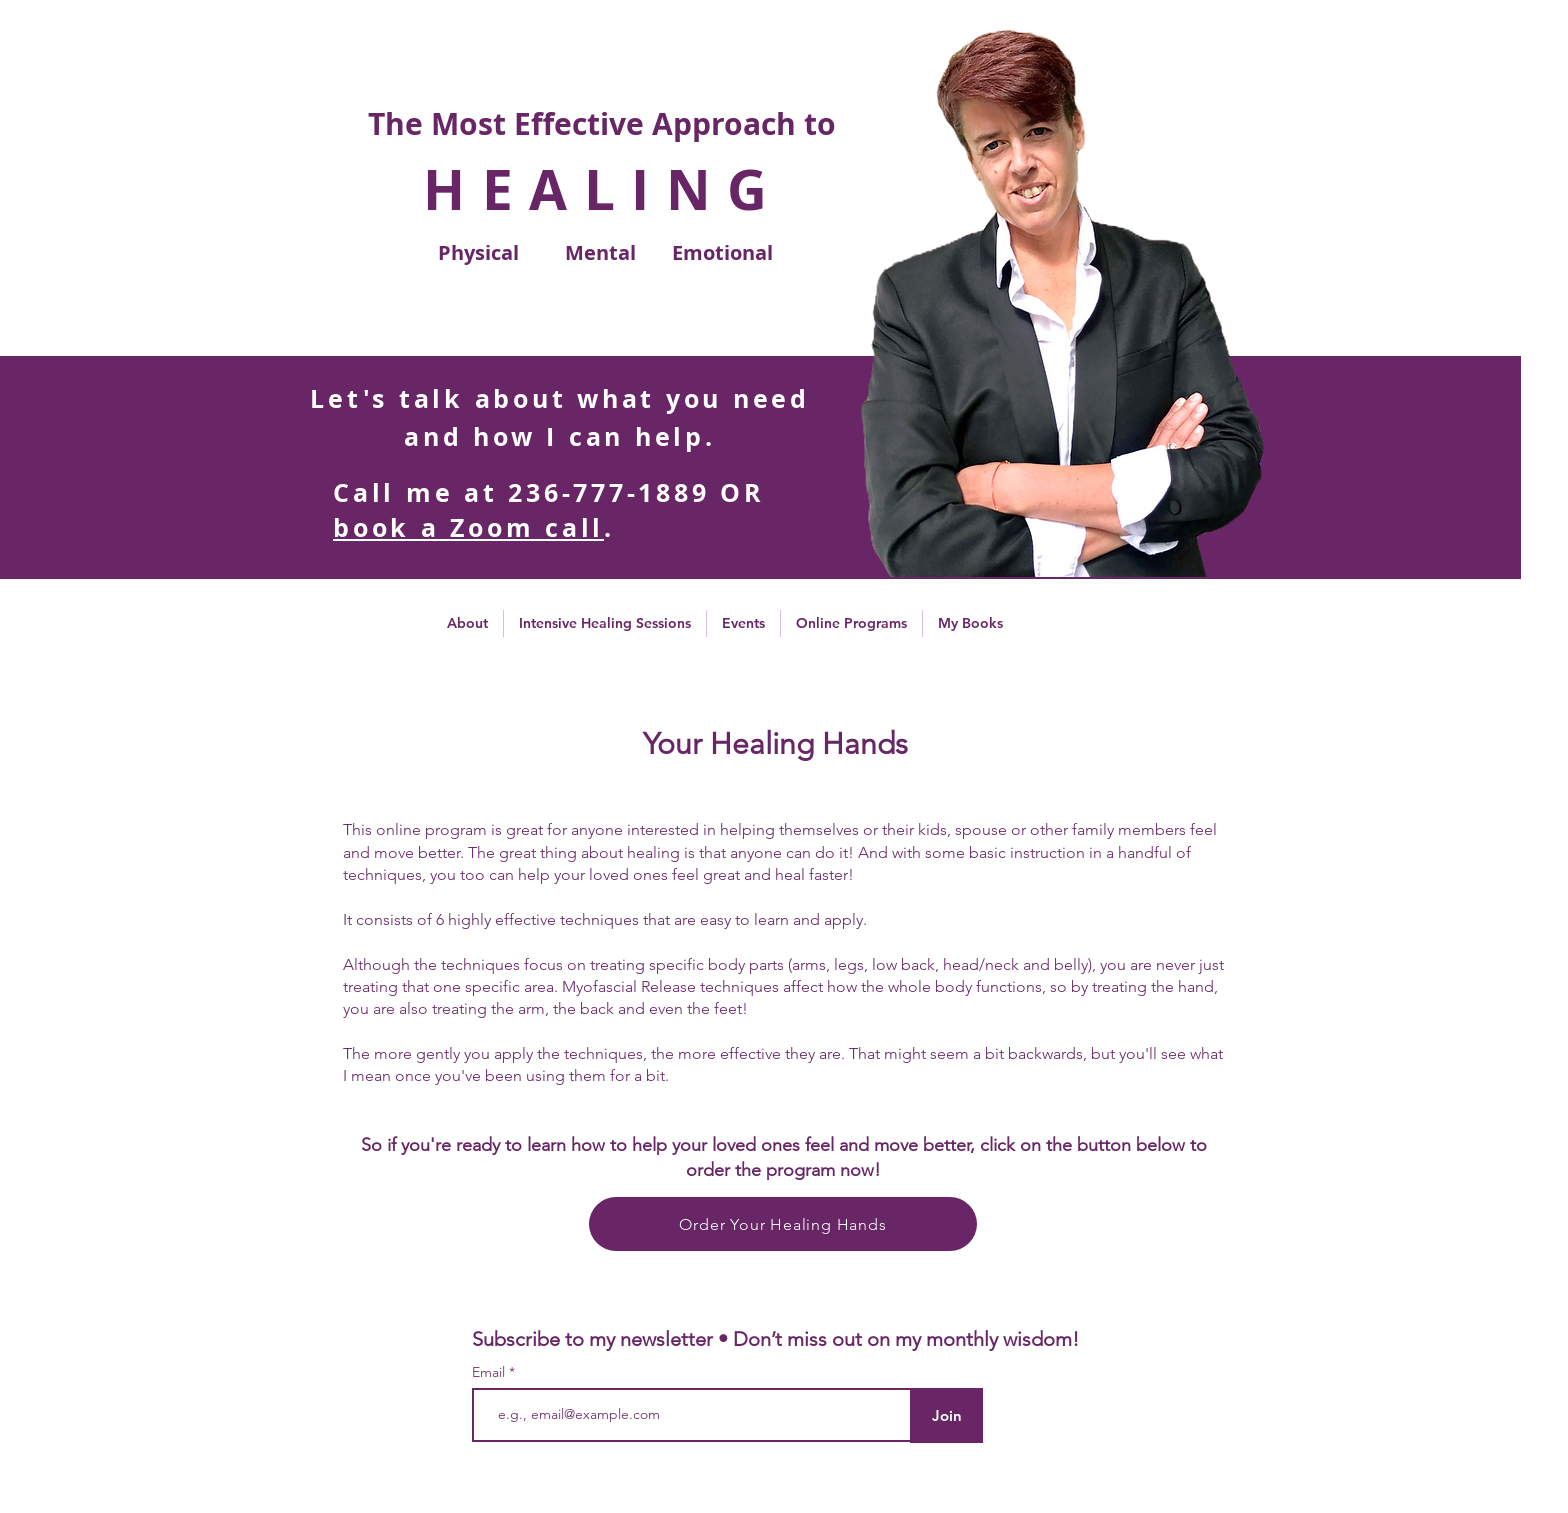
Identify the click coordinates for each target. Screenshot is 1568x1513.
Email (490, 1372)
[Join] (946, 1415)
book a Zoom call (468, 527)
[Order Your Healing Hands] (783, 1224)
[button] (467, 623)
